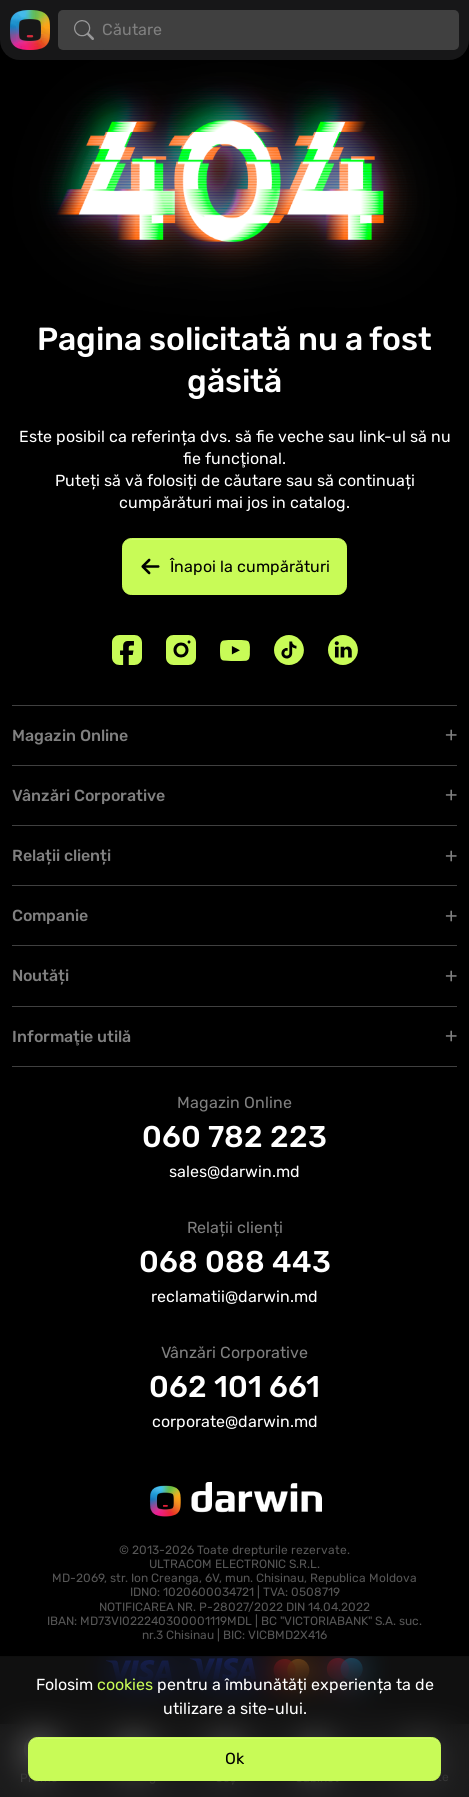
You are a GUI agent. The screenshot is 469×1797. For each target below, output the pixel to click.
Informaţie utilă (71, 1036)
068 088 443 (235, 1262)
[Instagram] (181, 650)
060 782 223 (234, 1137)
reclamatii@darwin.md (234, 1296)
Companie (50, 915)
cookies (125, 1684)
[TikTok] (289, 650)
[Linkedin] (343, 650)
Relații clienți (61, 855)
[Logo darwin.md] (30, 28)
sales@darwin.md (234, 1171)
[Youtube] (235, 650)
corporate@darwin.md (235, 1421)
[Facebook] (127, 650)
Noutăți (40, 975)
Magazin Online (70, 735)
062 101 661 (234, 1387)
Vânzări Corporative (88, 795)
